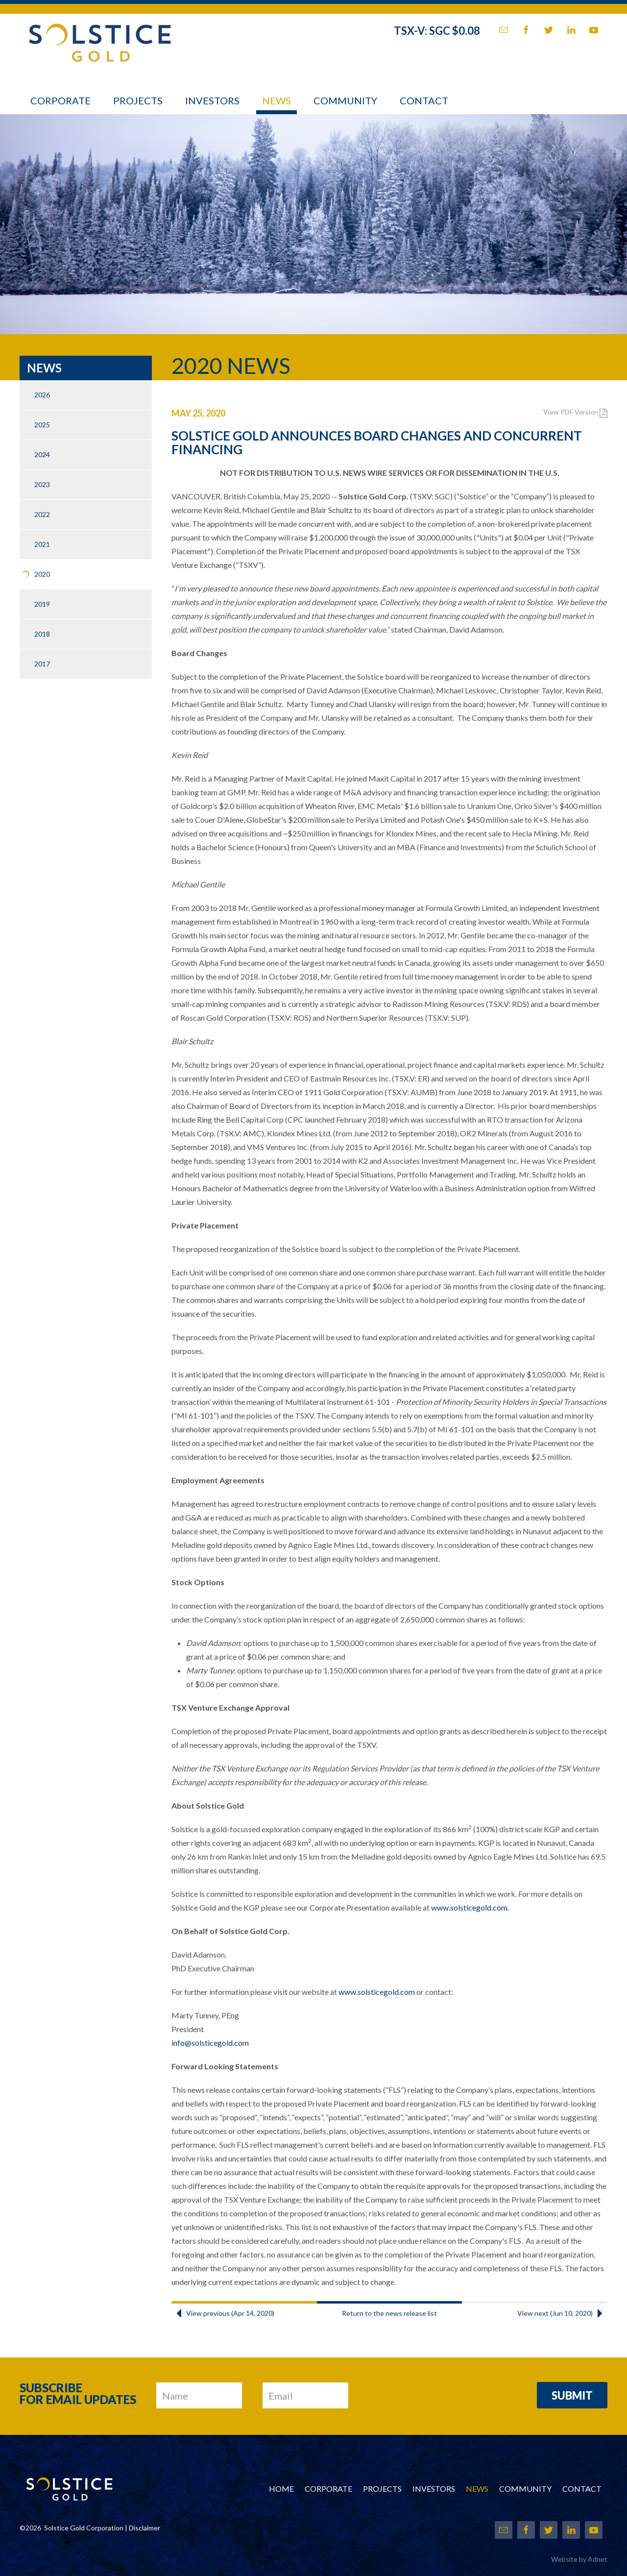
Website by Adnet (579, 2559)
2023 (42, 484)
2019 (42, 604)
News (276, 100)
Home (281, 2488)
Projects (138, 100)
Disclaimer (144, 2528)
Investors (212, 100)
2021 (42, 544)
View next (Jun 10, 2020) (562, 2313)
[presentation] (442, 2396)
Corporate (60, 100)
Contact (424, 100)
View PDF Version (575, 412)
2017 (42, 664)
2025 (42, 424)
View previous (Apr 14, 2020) (222, 2313)
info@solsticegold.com (210, 2042)
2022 (42, 514)
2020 (42, 574)
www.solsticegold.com (469, 1907)
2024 (42, 454)
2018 (42, 634)
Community (345, 100)
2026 (42, 395)
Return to (389, 2313)
